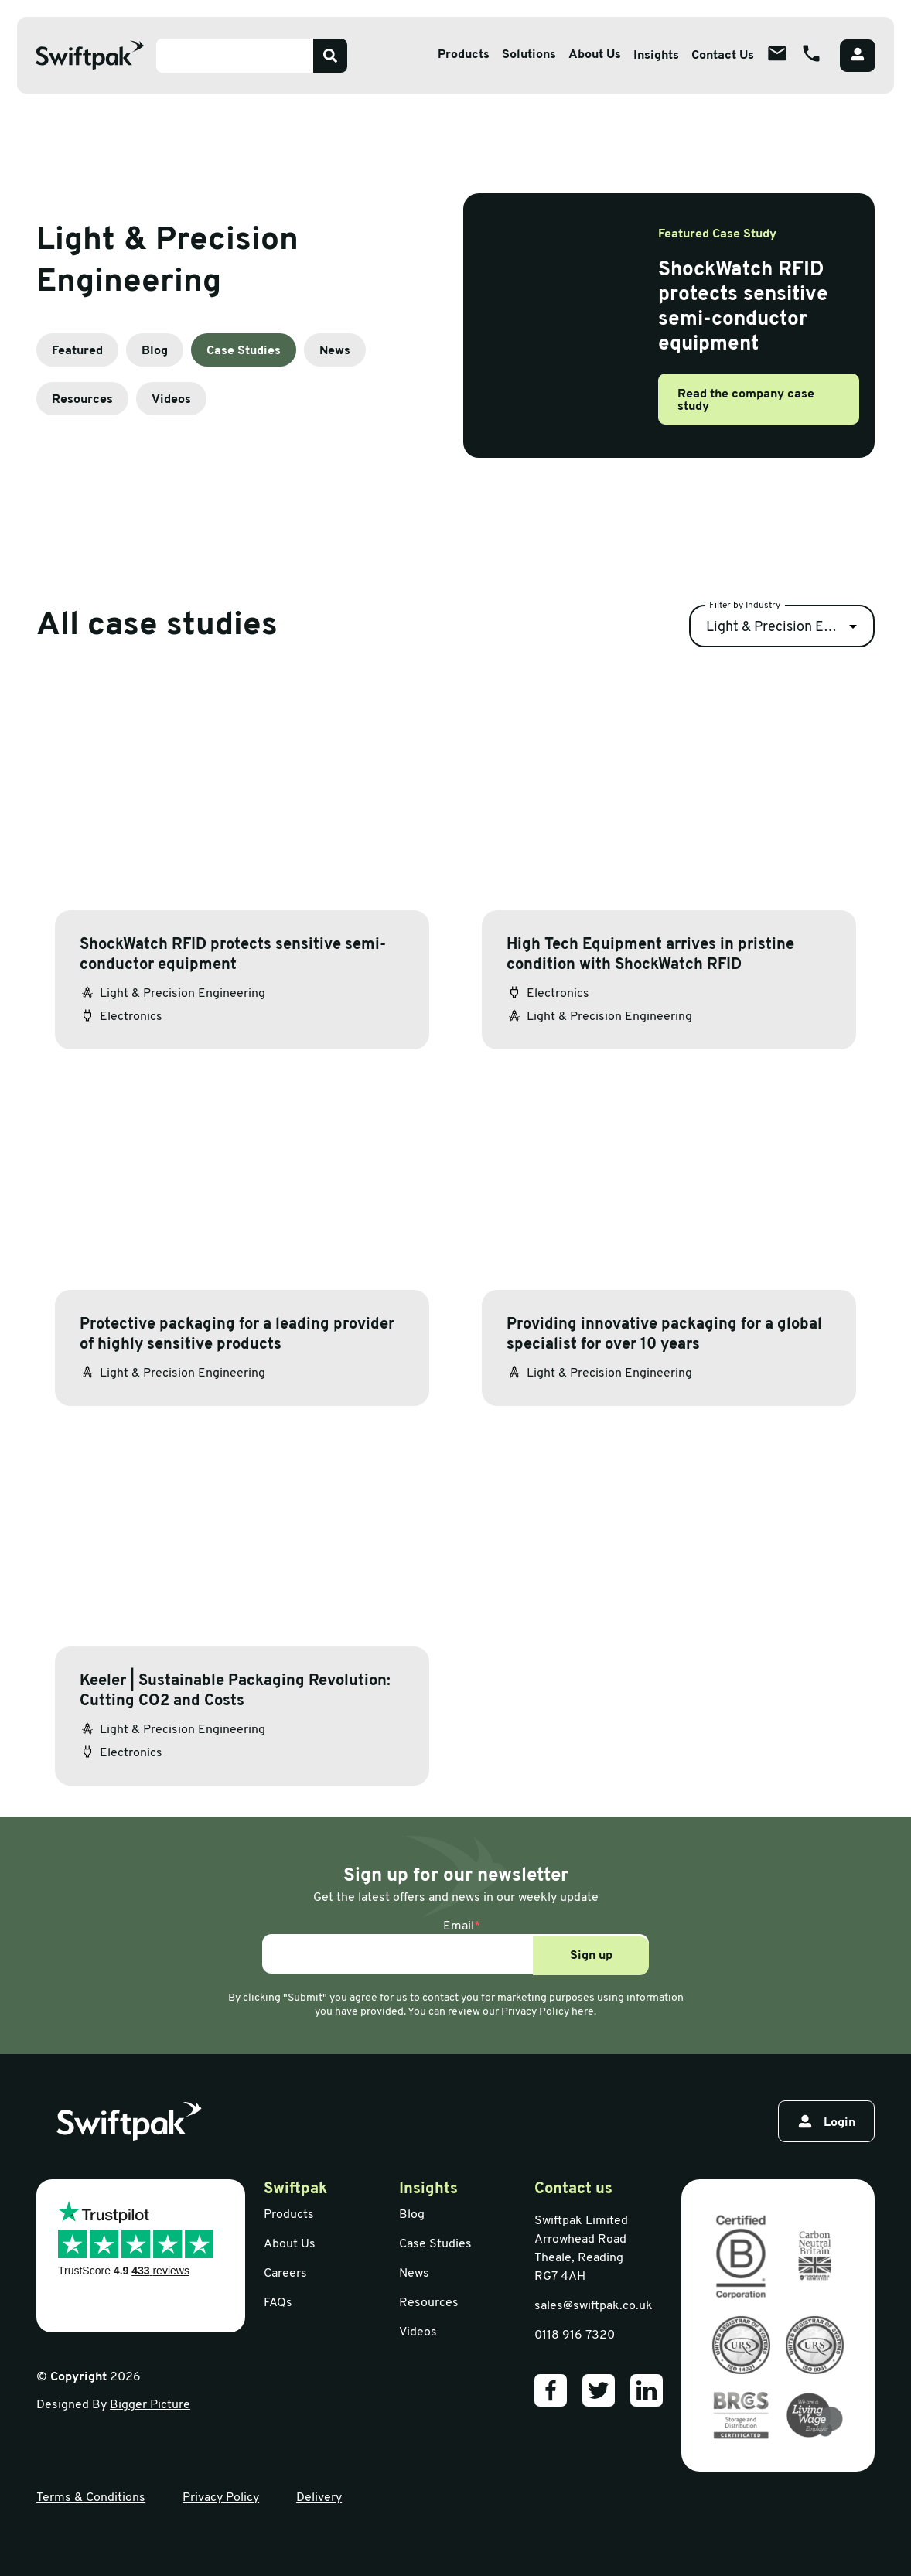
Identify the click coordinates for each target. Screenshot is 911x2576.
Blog (155, 351)
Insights (656, 55)
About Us (290, 2244)
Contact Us (722, 55)
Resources (82, 400)
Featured (77, 351)
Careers (285, 2273)
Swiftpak (295, 2189)
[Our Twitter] (598, 2390)
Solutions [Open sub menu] (529, 55)
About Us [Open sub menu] (594, 55)
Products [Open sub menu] (464, 55)
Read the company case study (745, 400)
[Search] (330, 56)
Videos (171, 400)
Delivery (319, 2498)
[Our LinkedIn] (646, 2390)
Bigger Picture (150, 2405)
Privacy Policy (221, 2498)
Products (289, 2215)
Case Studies (243, 351)
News (334, 351)
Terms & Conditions (90, 2498)
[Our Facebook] (550, 2390)
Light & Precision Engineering (790, 627)
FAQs (278, 2303)
